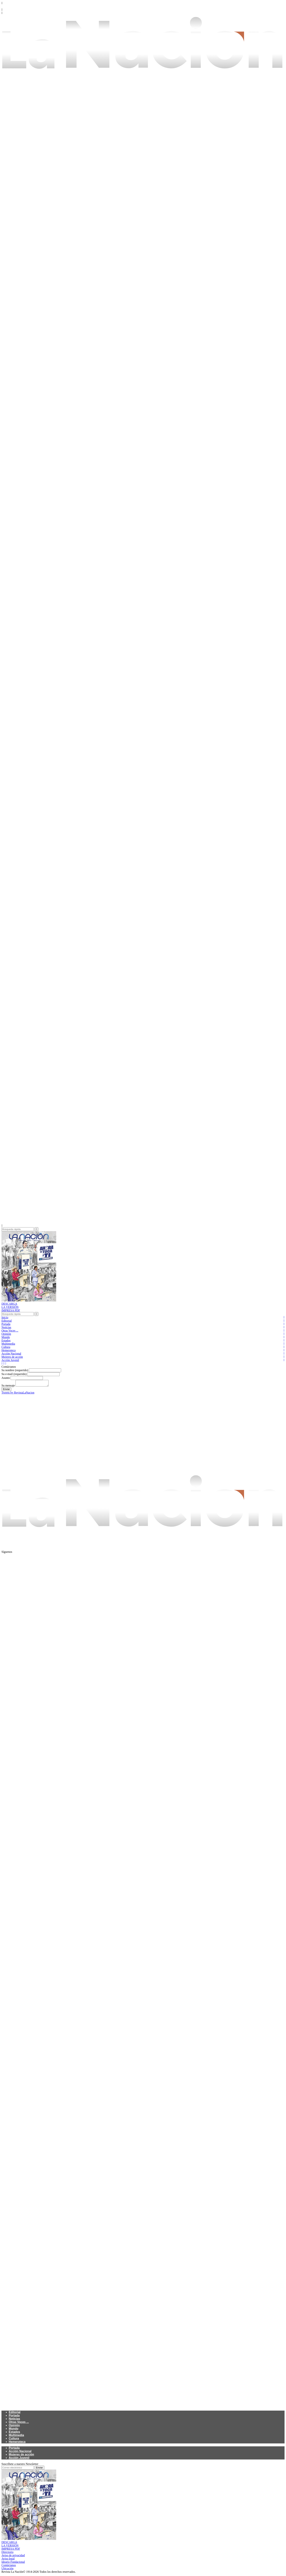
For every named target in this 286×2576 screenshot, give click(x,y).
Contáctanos (8, 2566)
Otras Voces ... (19, 2423)
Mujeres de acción (21, 2455)
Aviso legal (8, 2559)
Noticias (14, 2419)
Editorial (14, 2413)
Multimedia (16, 2436)
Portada (14, 2416)
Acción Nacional (20, 2452)
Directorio (7, 2553)
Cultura (14, 2439)
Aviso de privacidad (13, 2556)
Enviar (6, 1390)
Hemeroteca (17, 2442)
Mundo (13, 2429)
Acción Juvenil (19, 2458)
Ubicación (7, 2569)
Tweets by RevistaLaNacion (17, 1393)
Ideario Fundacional (13, 2563)
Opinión (14, 2426)
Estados (14, 2432)
